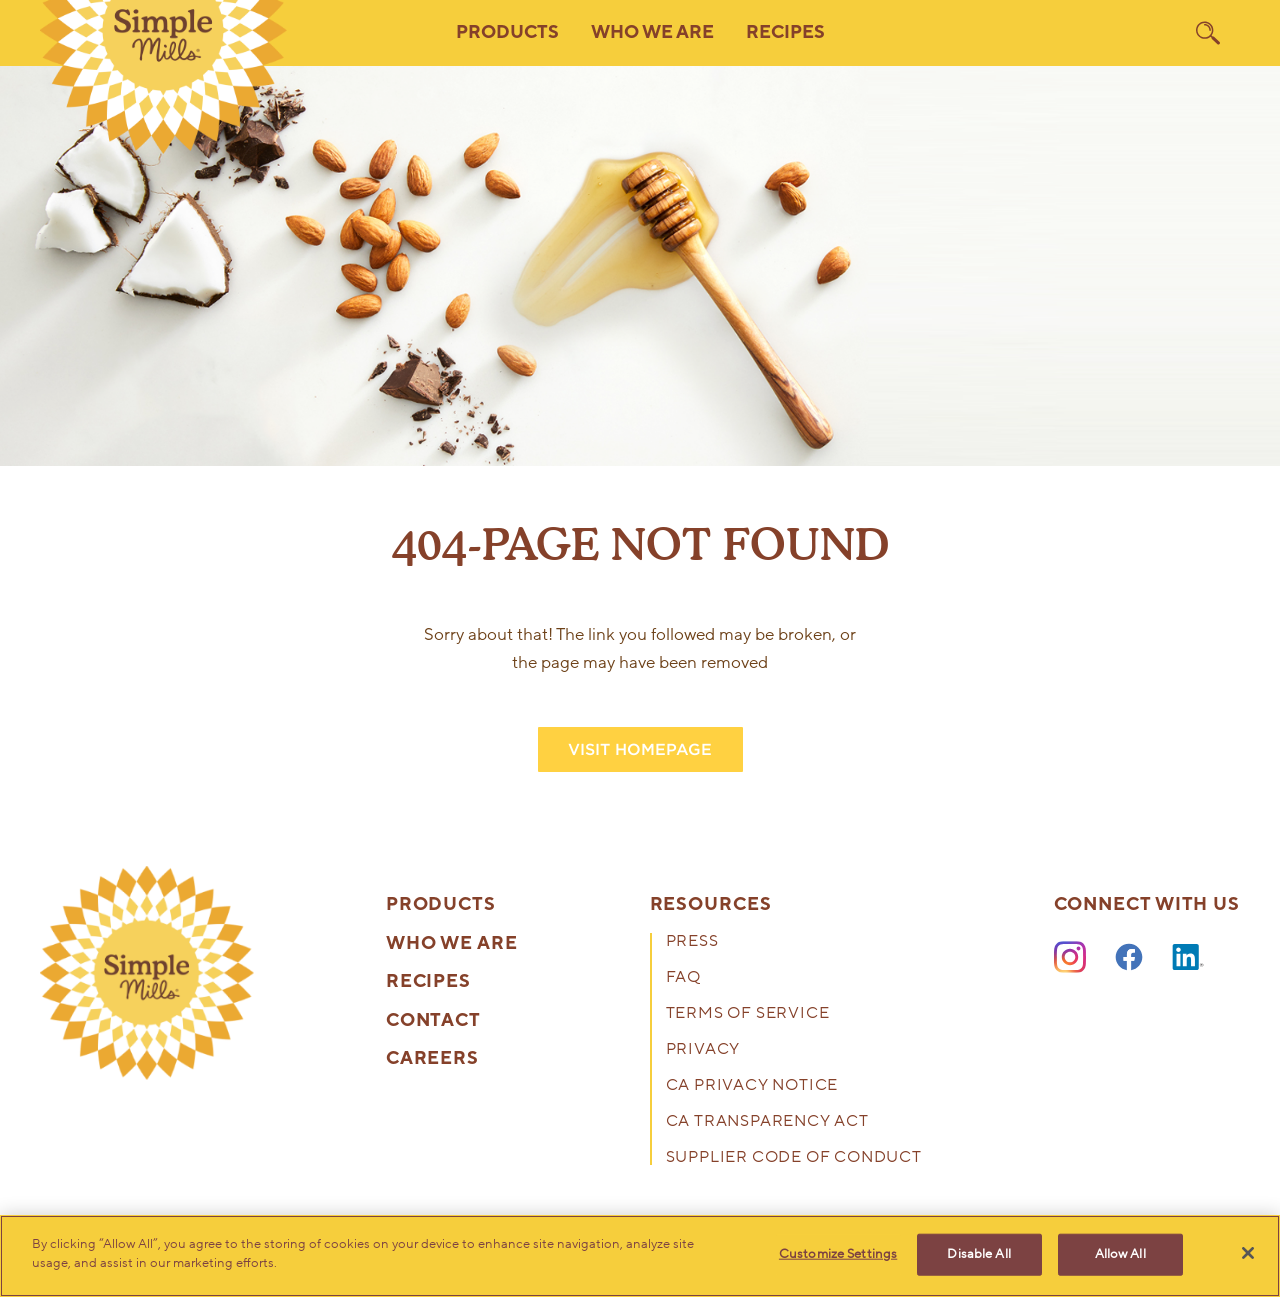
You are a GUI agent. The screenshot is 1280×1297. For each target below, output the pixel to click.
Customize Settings (838, 1254)
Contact (433, 1021)
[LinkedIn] (1188, 958)
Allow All (1120, 1254)
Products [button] (507, 32)
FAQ (683, 978)
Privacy (703, 1050)
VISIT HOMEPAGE (640, 749)
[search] (1208, 33)
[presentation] (147, 973)
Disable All (978, 1254)
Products (441, 905)
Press (692, 942)
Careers (432, 1059)
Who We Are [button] (652, 32)
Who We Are (452, 944)
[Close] (1248, 1253)
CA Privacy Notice (752, 1086)
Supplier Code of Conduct (794, 1158)
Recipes (785, 32)
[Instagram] (1070, 958)
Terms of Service (748, 1014)
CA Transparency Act (767, 1122)
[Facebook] (1129, 958)
